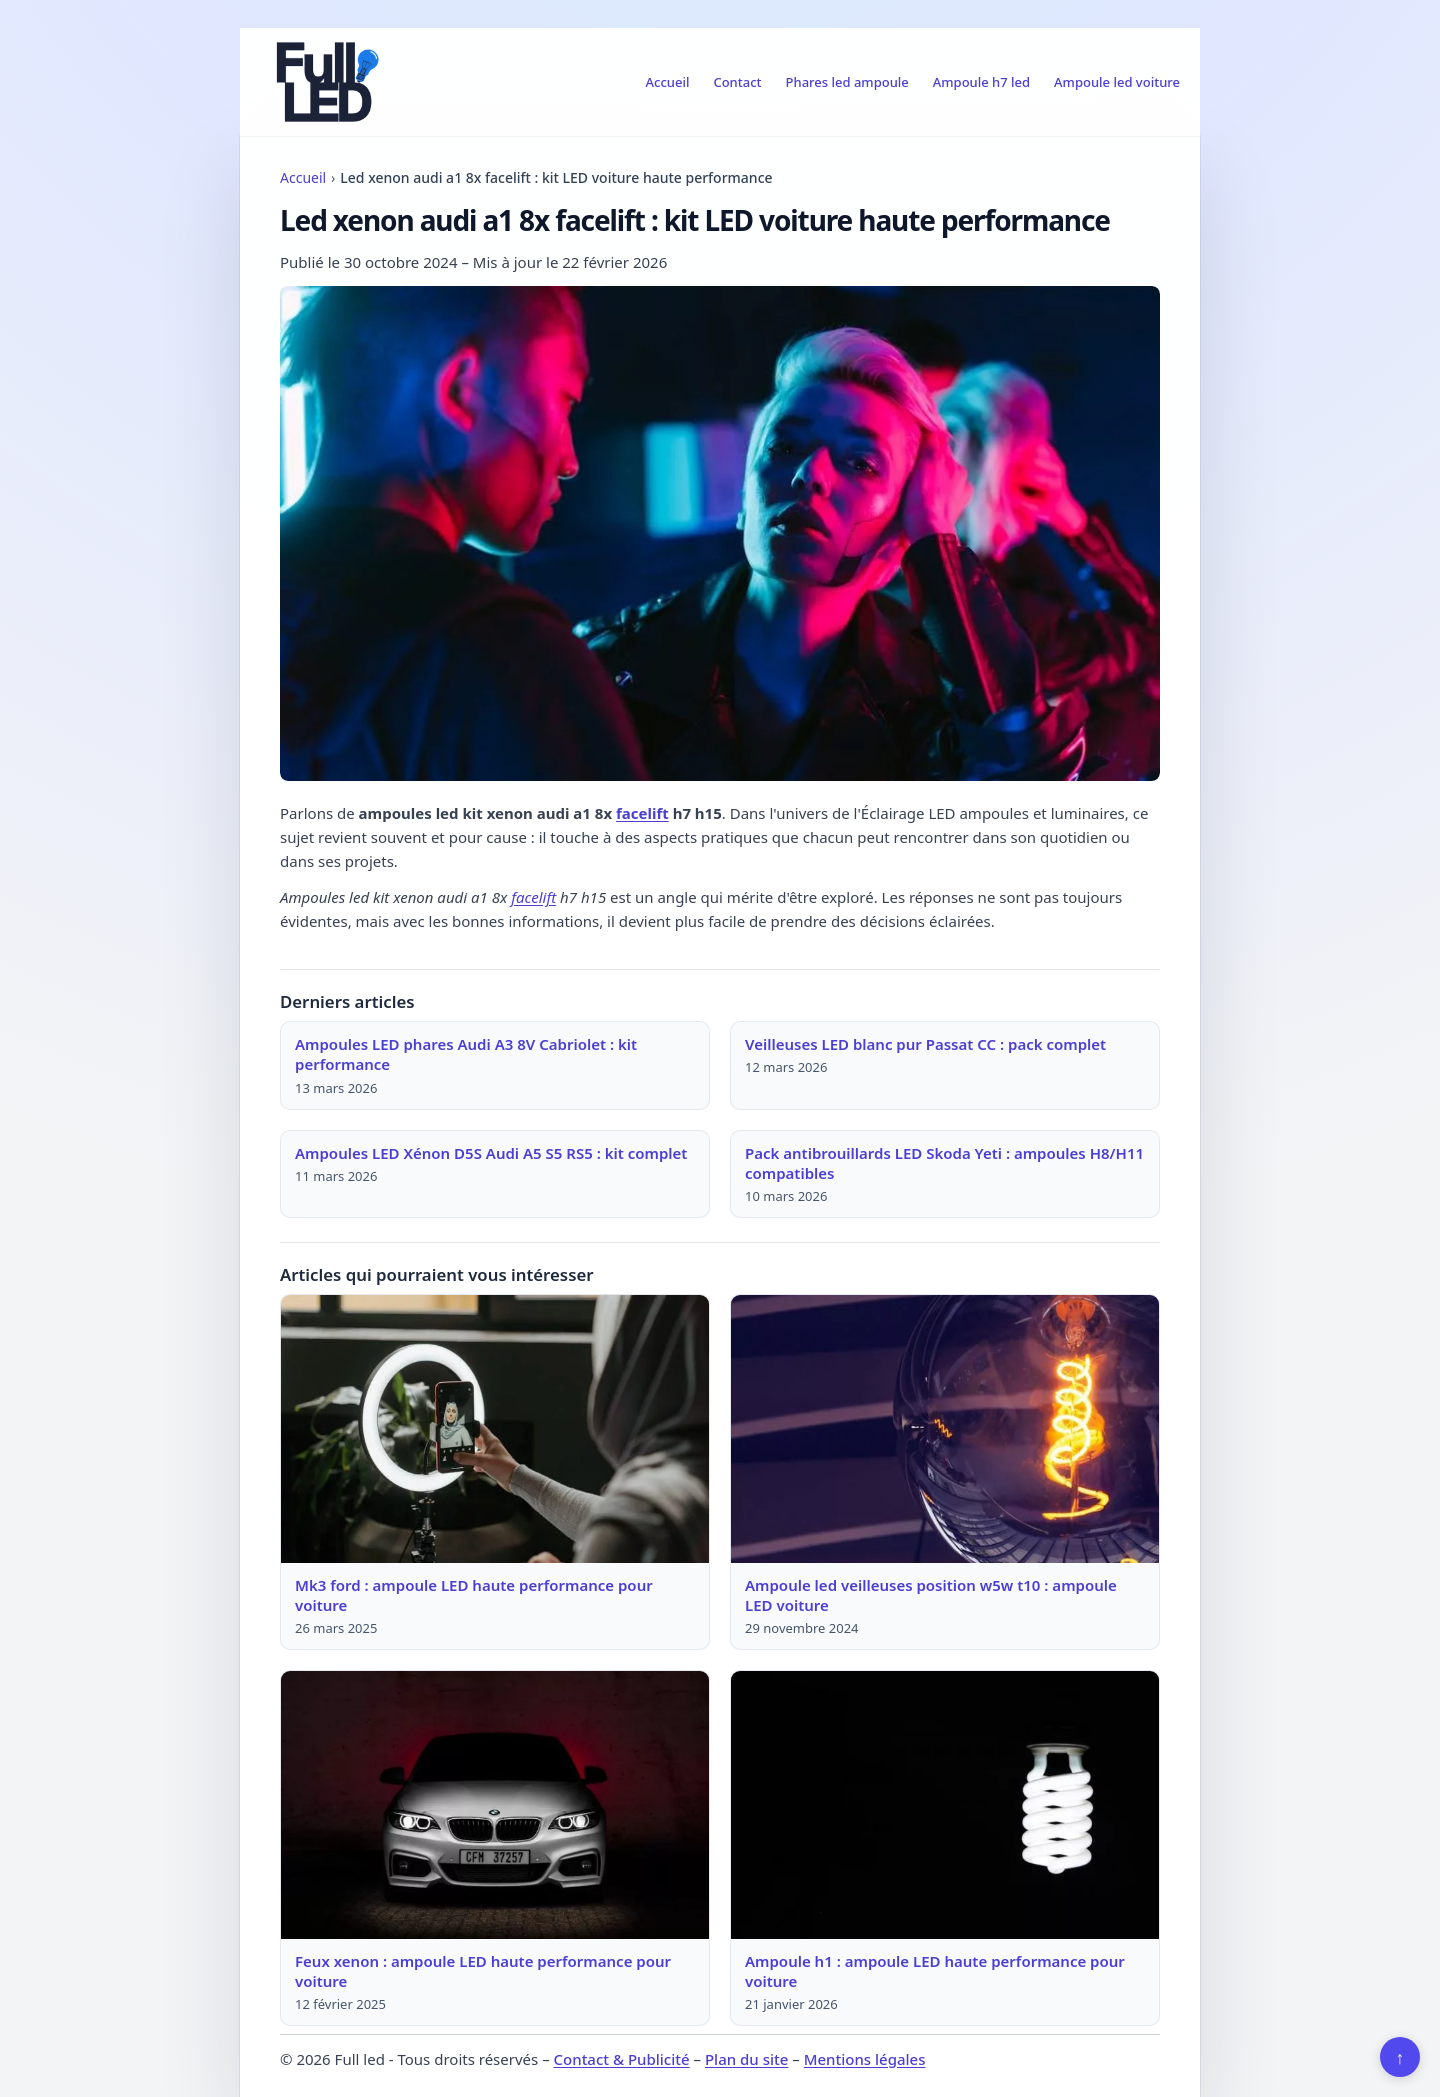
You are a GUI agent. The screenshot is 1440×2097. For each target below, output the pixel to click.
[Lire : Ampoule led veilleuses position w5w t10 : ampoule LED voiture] (945, 1429)
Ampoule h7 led (981, 82)
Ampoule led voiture (1117, 82)
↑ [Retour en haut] (1400, 2057)
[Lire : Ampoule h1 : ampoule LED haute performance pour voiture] (945, 1805)
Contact (737, 82)
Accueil (668, 82)
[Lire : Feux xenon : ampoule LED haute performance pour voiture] (495, 1805)
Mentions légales (865, 2059)
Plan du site (746, 2059)
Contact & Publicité (622, 2059)
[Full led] (324, 82)
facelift (642, 813)
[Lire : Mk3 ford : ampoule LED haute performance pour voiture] (495, 1429)
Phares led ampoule (847, 82)
